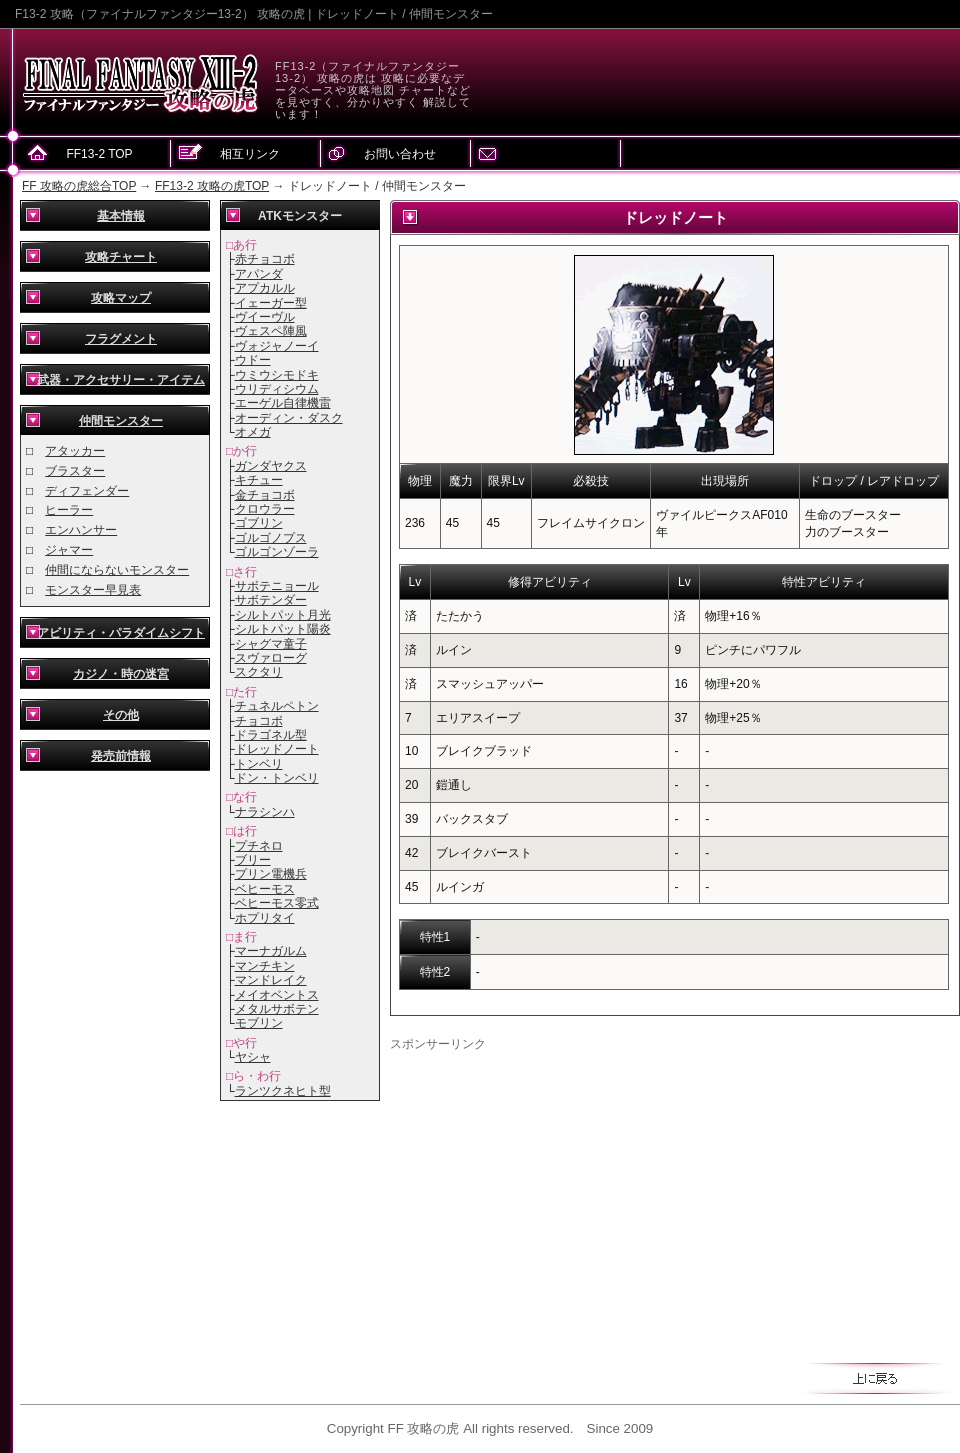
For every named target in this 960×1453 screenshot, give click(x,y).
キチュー (259, 480)
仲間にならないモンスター (117, 570)
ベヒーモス (265, 889)
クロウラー (265, 509)
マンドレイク (271, 980)
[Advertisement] (558, 1193)
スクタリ (259, 672)
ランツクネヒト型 (283, 1091)
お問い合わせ (400, 154)
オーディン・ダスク (289, 418)
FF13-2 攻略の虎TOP (212, 186)
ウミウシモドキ (277, 375)
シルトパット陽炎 (283, 629)
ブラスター (75, 471)
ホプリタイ (265, 918)
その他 (121, 715)
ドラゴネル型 (271, 735)
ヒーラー (69, 510)
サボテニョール (277, 586)
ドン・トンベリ (277, 778)
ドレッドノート (277, 749)
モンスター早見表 (93, 590)
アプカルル (265, 288)
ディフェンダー (87, 491)
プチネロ (259, 846)
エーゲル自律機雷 (283, 403)
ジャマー (69, 550)
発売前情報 (121, 756)
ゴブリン (259, 523)
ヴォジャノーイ (277, 346)
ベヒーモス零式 (277, 903)
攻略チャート (121, 257)
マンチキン (265, 966)
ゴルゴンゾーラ (277, 552)
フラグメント (121, 339)
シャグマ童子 (271, 644)
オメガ (253, 432)
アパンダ (259, 274)
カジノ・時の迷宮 (121, 674)
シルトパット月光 (283, 615)
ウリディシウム (277, 389)
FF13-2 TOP (99, 154)
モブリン (259, 1023)
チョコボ (259, 721)
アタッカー (75, 451)
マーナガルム (271, 951)
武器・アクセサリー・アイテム (121, 380)
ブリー (253, 860)
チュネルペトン (277, 706)
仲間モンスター (121, 421)
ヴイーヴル (265, 317)
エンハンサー (81, 530)
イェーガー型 (271, 303)
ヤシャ (253, 1057)
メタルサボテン (277, 1009)
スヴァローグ (271, 658)
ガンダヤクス (271, 466)
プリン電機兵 (271, 874)
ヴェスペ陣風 (271, 331)
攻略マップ (121, 298)
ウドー (253, 360)
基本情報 (121, 216)
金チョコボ (265, 495)
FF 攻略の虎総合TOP (79, 186)
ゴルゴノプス (271, 538)
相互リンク (250, 154)
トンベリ (259, 764)
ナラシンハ (265, 812)
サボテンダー (271, 600)
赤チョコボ (265, 259)
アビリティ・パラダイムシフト (121, 633)
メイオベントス (277, 995)
